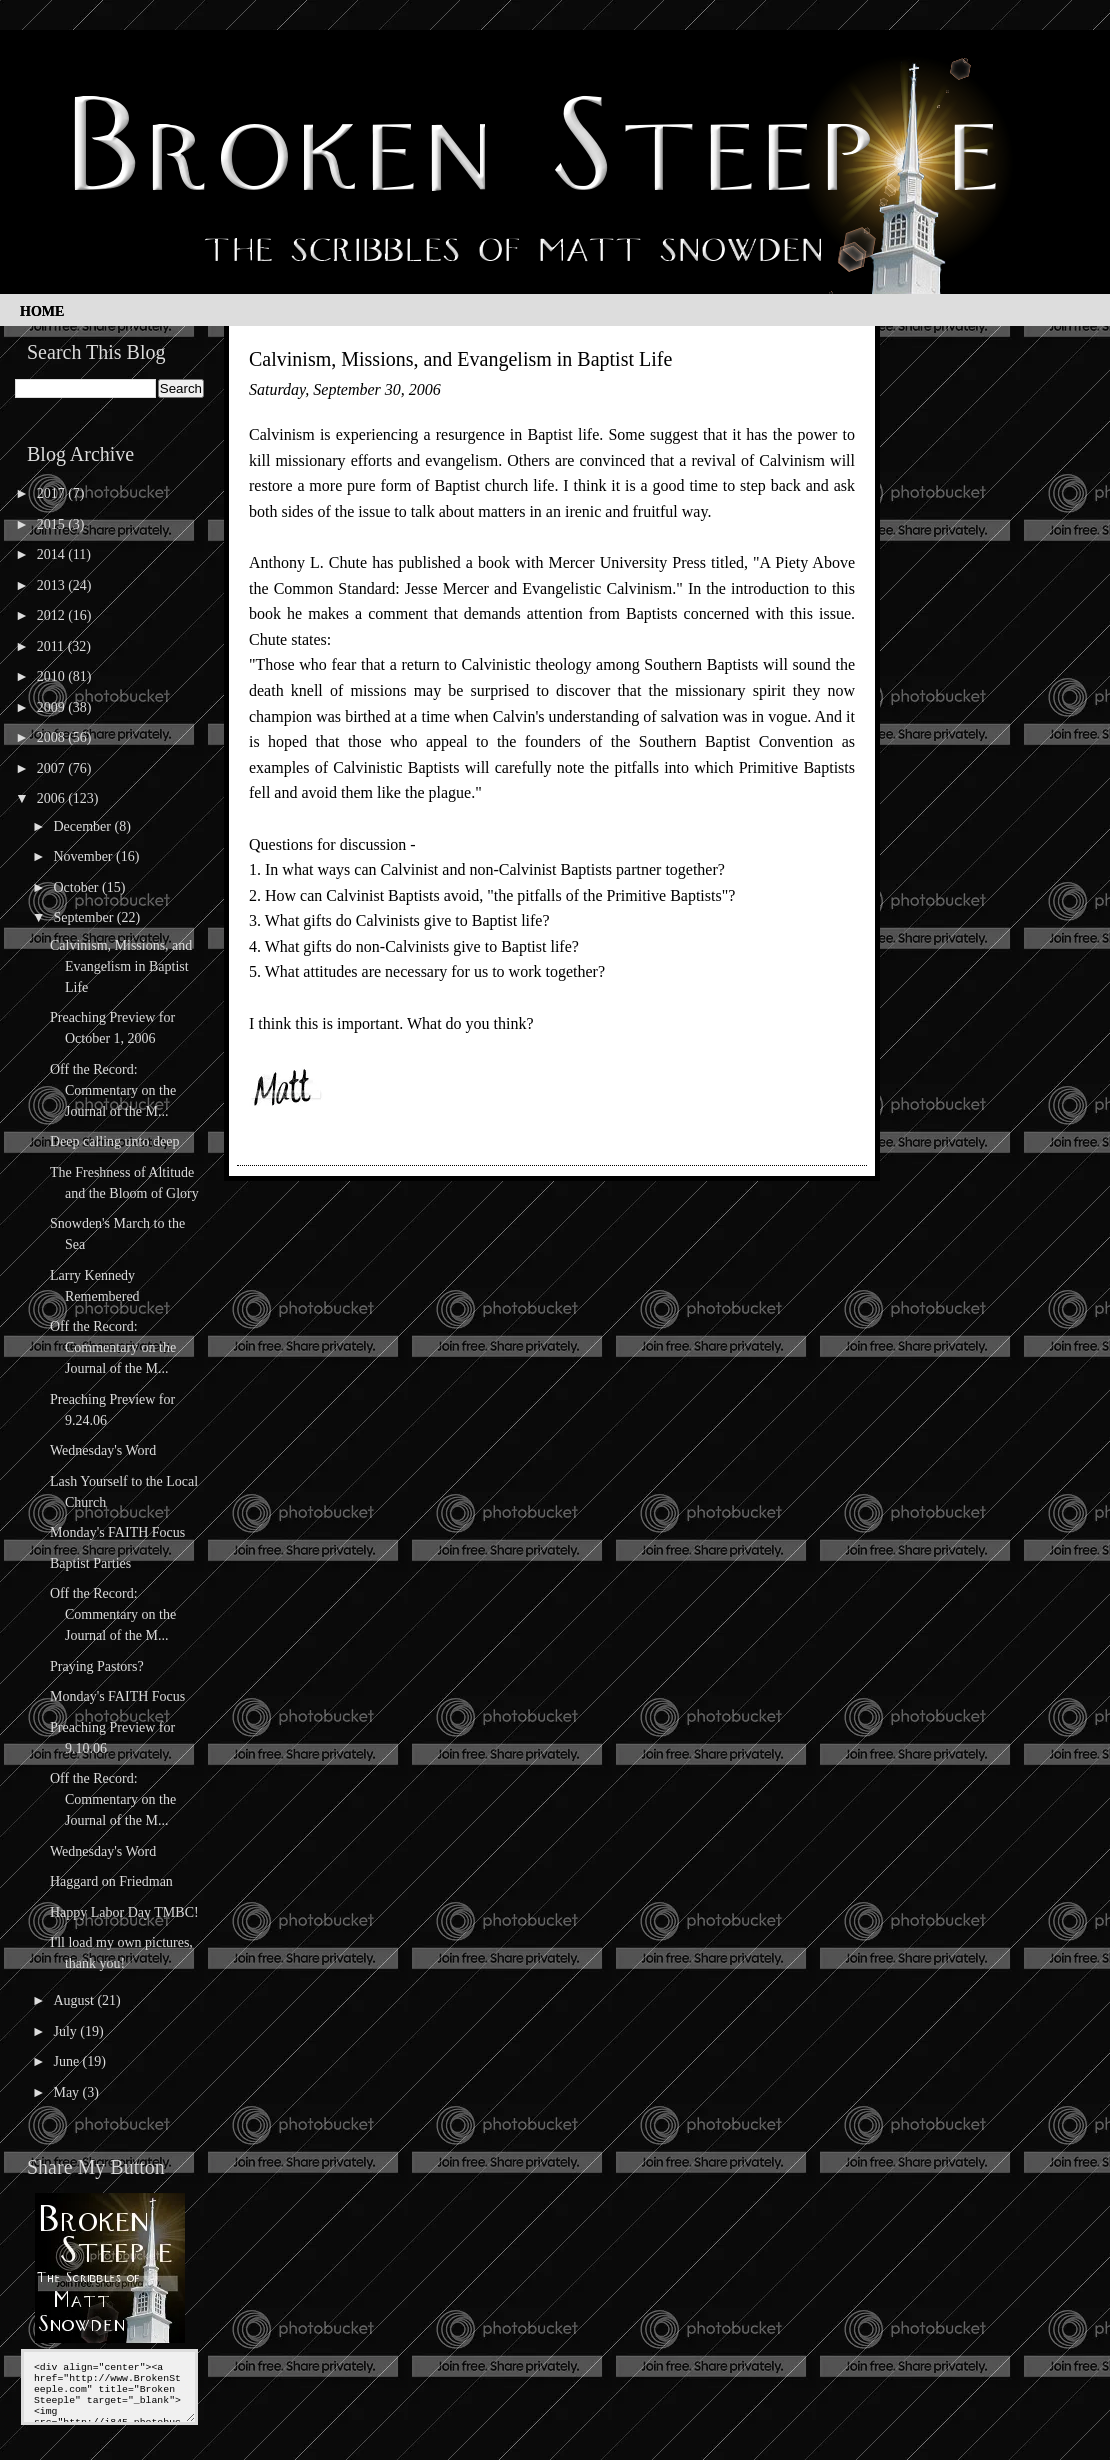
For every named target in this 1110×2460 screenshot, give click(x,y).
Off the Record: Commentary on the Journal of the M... (113, 1090)
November (84, 856)
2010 (53, 676)
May (67, 2092)
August (75, 2000)
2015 (53, 524)
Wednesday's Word (103, 1450)
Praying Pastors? (97, 1666)
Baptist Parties (90, 1563)
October (77, 887)
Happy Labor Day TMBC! (124, 1912)
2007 (53, 768)
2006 (53, 798)
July (66, 2031)
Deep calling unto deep (114, 1141)
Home (42, 311)
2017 (53, 493)
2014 (53, 554)
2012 (53, 615)
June (67, 2061)
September (84, 917)
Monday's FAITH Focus (117, 1532)
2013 (53, 585)
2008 (53, 737)
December (83, 826)
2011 (52, 646)
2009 (53, 707)
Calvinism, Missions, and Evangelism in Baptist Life (121, 966)
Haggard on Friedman (111, 1881)
